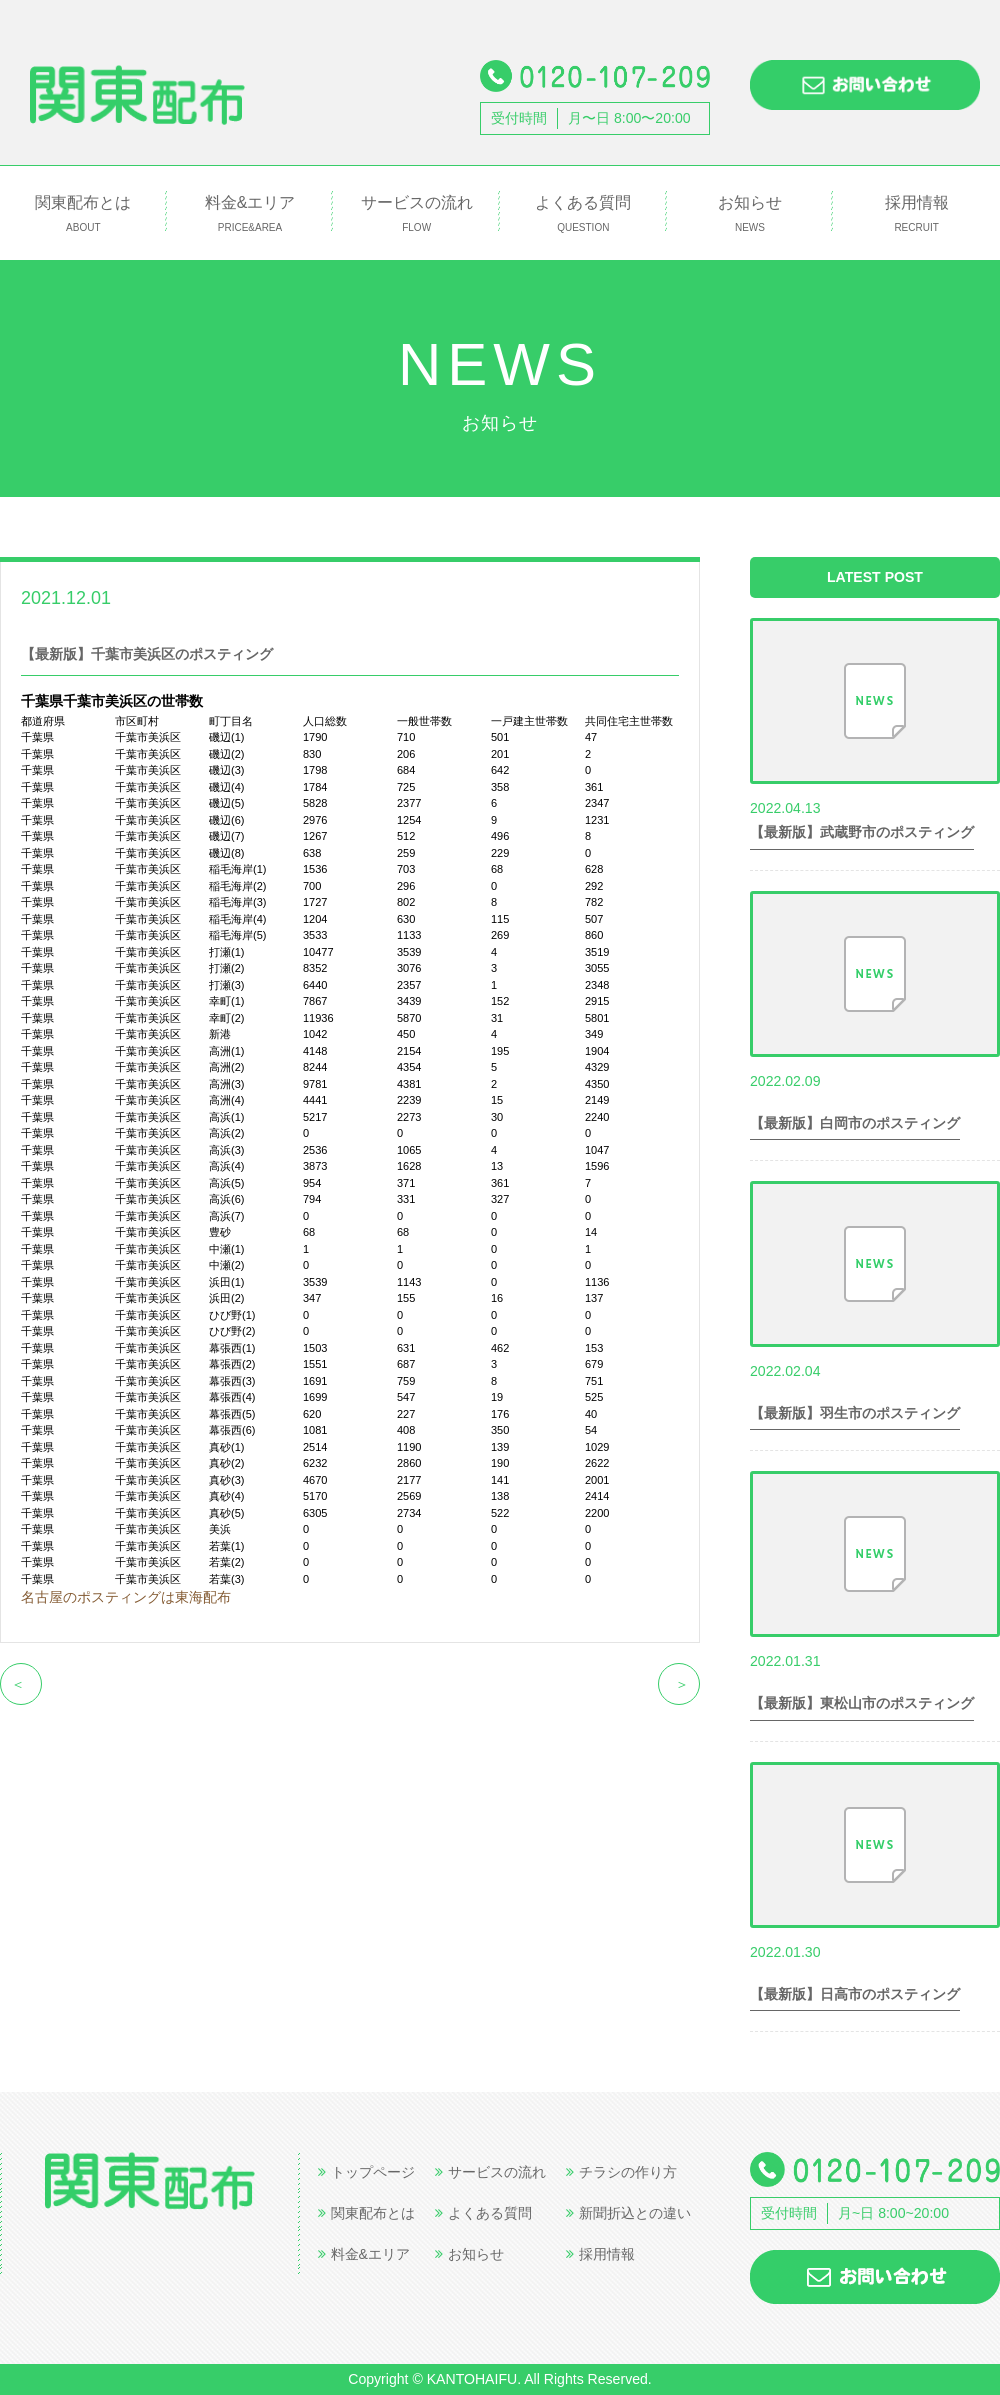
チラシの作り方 (621, 2172)
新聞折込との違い (628, 2213)
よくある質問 (583, 214)
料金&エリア (250, 214)
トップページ (366, 2172)
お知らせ (750, 214)
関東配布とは (83, 214)
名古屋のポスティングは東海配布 (126, 1597)
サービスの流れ (416, 214)
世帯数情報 (166, 597)
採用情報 (916, 214)
